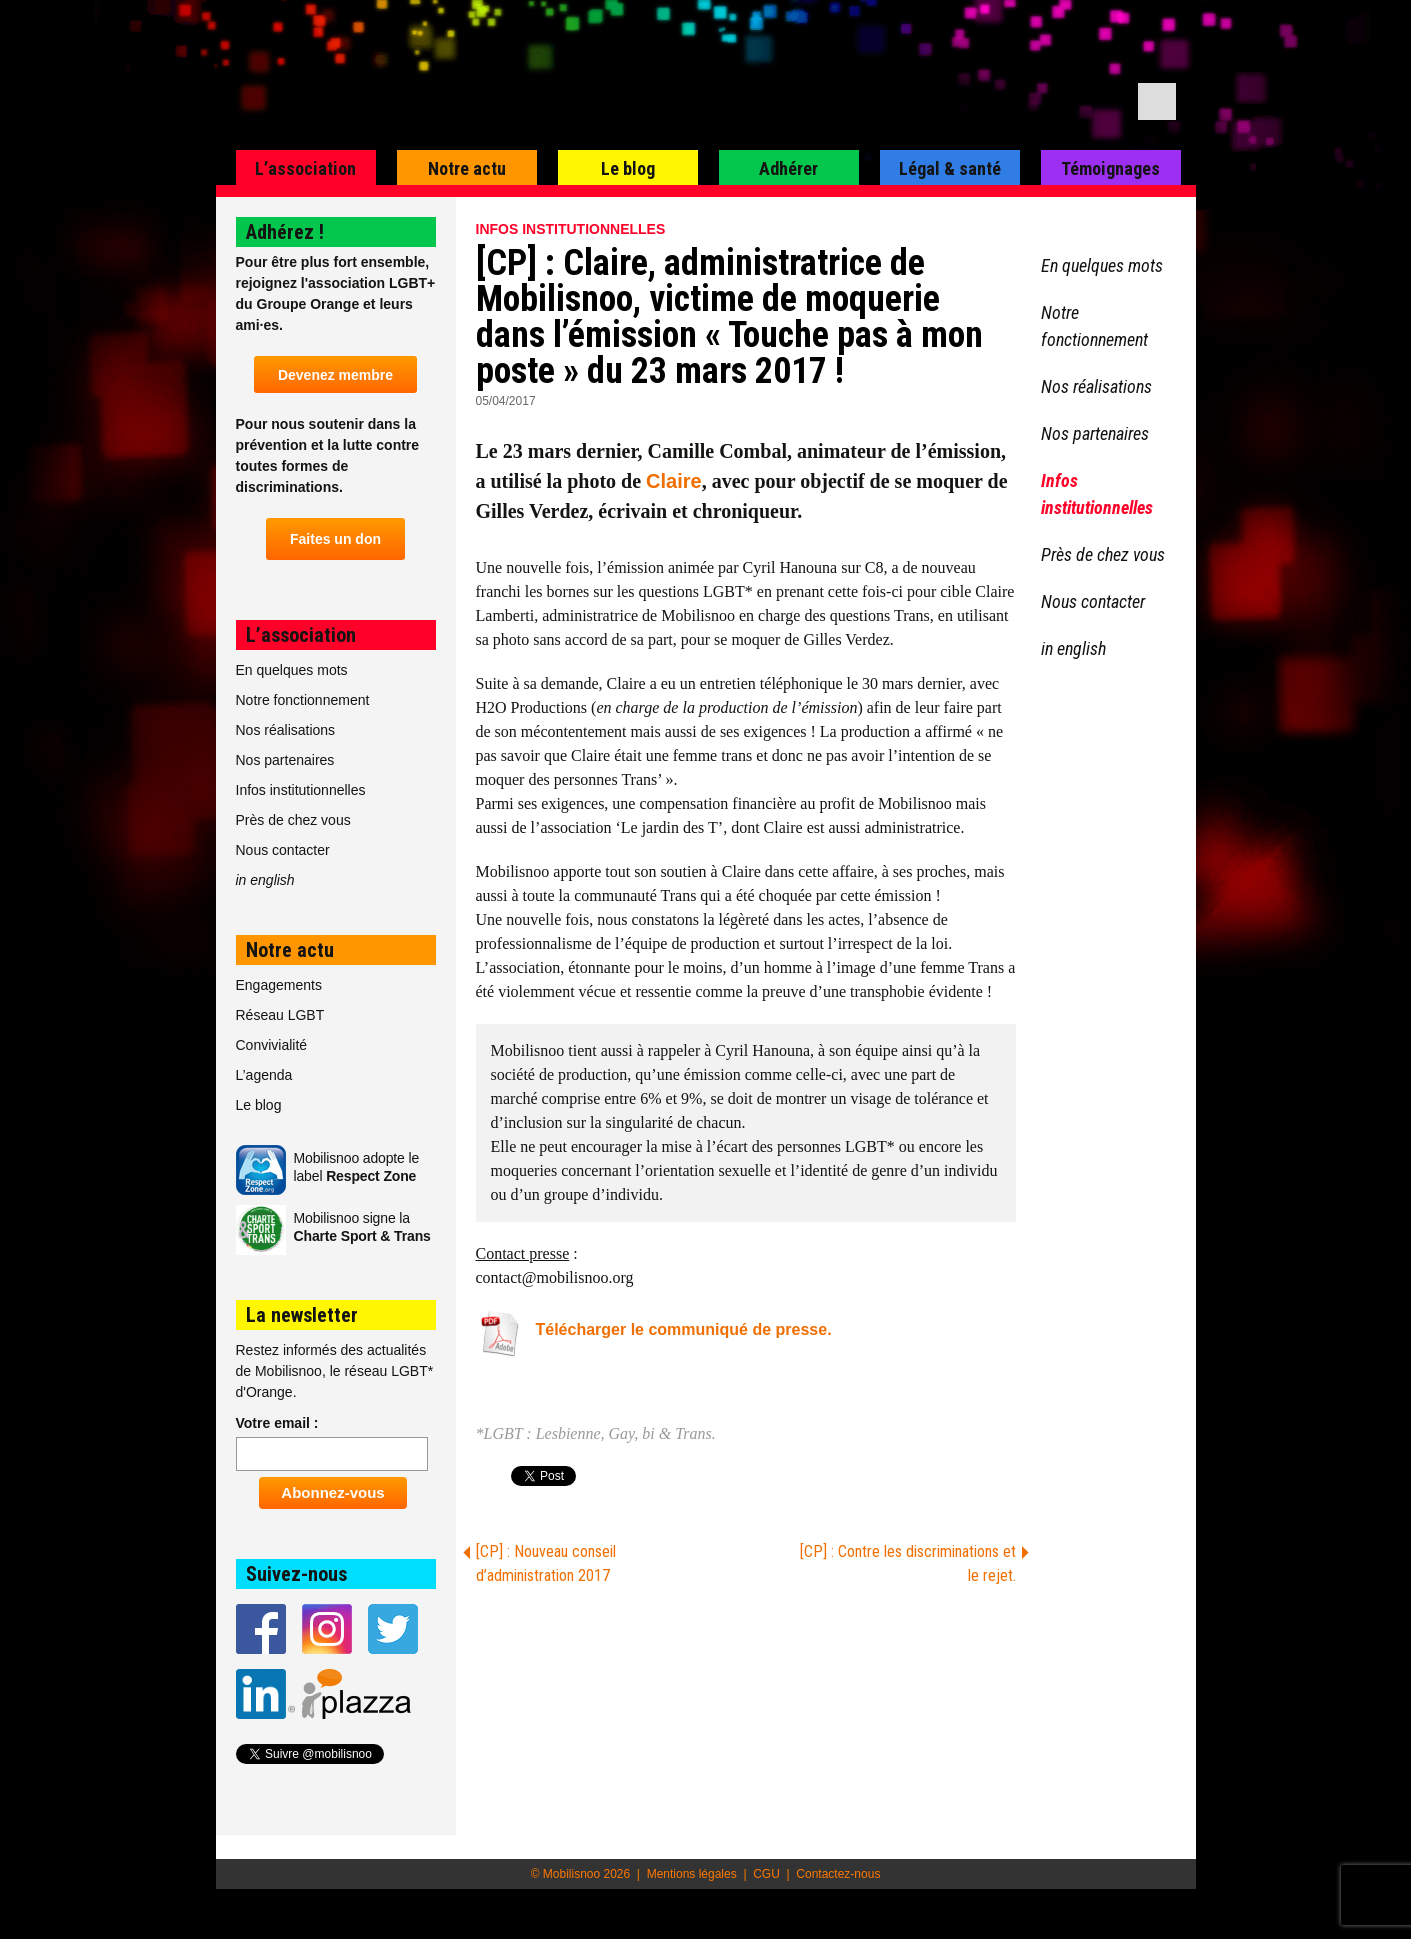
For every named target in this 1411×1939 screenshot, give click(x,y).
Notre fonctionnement (303, 700)
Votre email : (277, 1423)
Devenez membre (335, 375)
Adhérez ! (285, 232)
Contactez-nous (838, 1874)
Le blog (628, 168)
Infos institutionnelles (571, 229)
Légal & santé (950, 168)
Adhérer (788, 168)
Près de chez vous (293, 820)
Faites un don (335, 539)
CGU (766, 1874)
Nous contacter (283, 850)
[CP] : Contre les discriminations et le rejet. (908, 1563)
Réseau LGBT (280, 1015)
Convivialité (272, 1045)
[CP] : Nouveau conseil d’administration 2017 (546, 1563)
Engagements (279, 985)
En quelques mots (292, 670)
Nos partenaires (285, 760)
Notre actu (467, 168)
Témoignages (1110, 168)
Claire (674, 481)
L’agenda (264, 1075)
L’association (305, 168)
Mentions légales (692, 1874)
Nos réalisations (286, 730)
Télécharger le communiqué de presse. (684, 1329)
